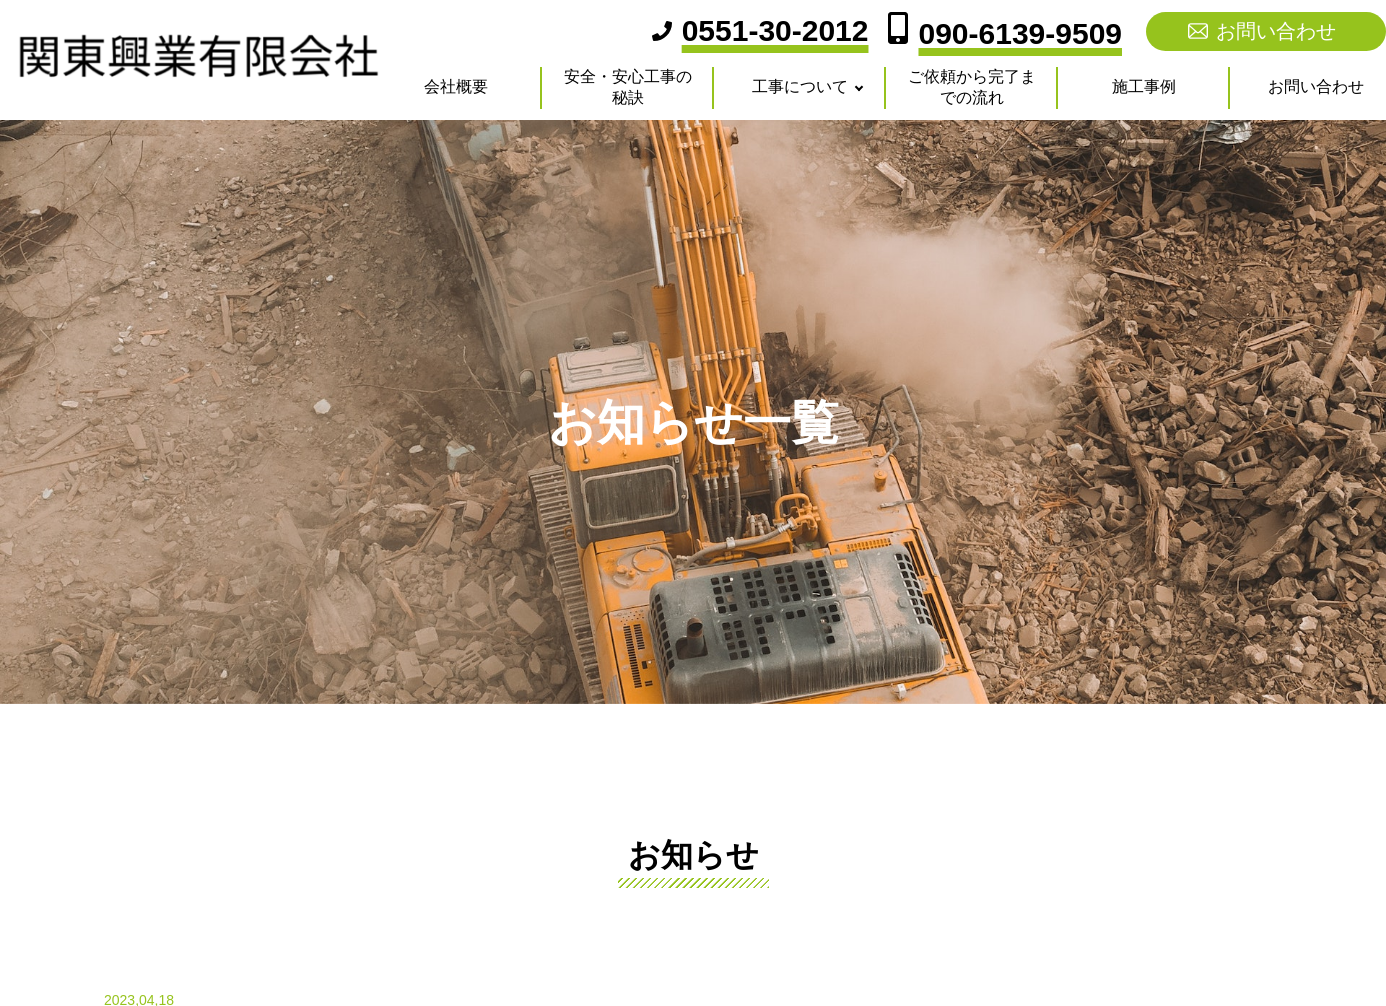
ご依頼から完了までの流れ (972, 87)
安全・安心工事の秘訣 (628, 87)
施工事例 (1144, 86)
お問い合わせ (1276, 31)
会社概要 (456, 86)
